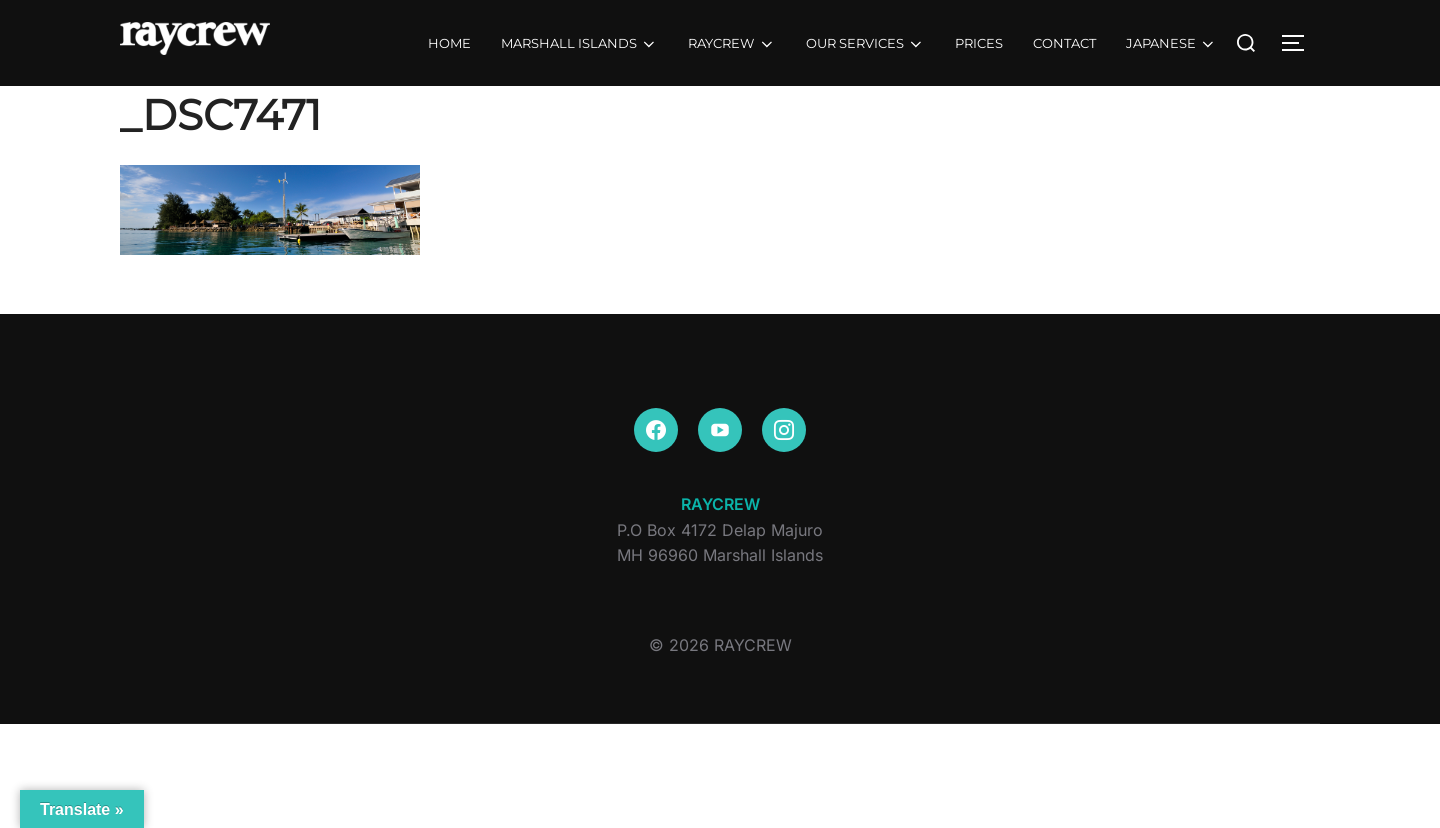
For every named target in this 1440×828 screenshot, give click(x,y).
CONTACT (1064, 43)
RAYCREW (731, 44)
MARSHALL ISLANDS (579, 44)
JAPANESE (1171, 44)
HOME (449, 43)
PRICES (979, 43)
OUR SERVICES (865, 44)
